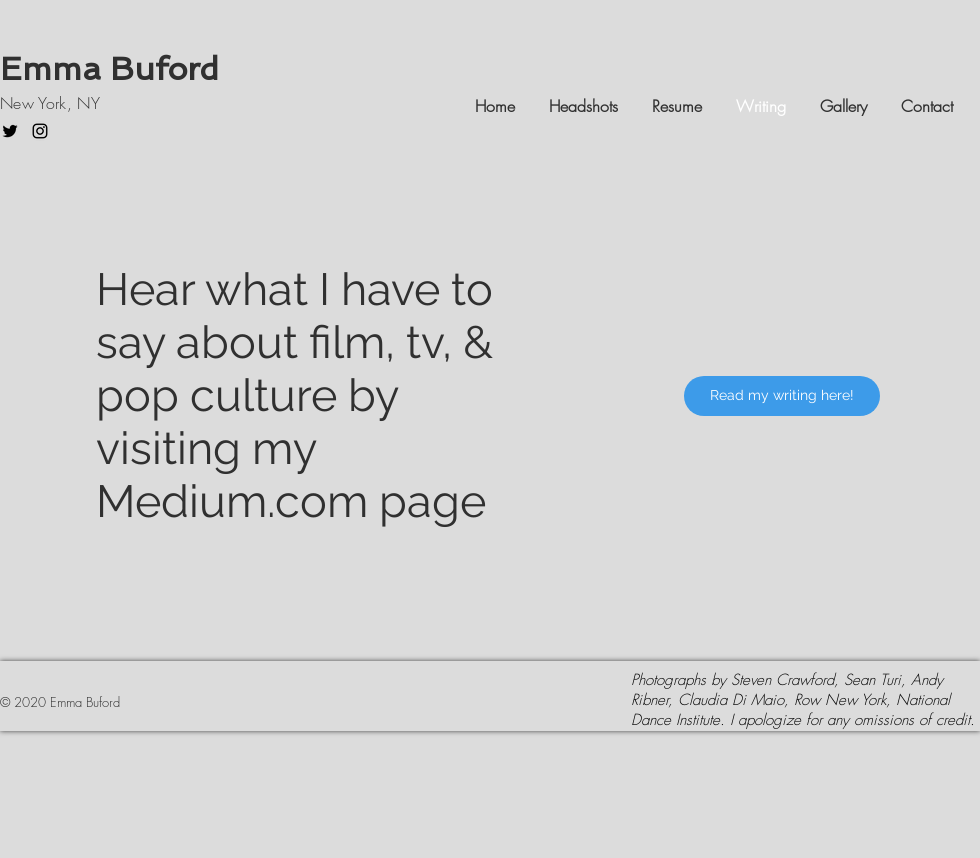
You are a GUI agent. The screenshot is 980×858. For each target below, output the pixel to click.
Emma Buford (114, 69)
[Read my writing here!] (782, 396)
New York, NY (50, 103)
